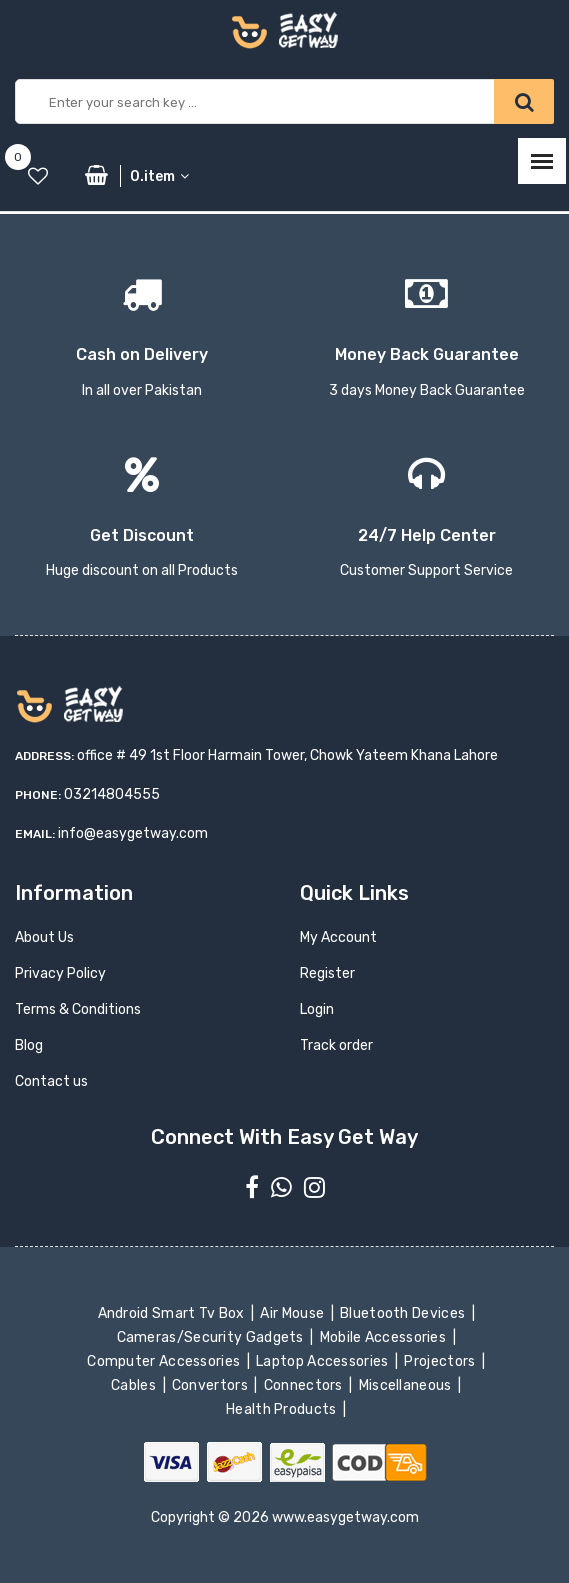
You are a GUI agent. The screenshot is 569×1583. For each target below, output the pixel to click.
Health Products (283, 1409)
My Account (338, 937)
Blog (29, 1045)
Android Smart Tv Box (172, 1313)
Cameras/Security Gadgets (211, 1337)
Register (327, 973)
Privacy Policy (60, 973)
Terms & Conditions (78, 1009)
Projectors (441, 1361)
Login (317, 1009)
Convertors (212, 1385)
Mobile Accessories (384, 1337)
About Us (44, 937)
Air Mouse (294, 1313)
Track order (336, 1045)
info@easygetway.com (133, 833)
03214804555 (112, 794)
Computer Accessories (165, 1361)
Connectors (304, 1385)
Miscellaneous (406, 1385)
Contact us (51, 1081)
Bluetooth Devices (404, 1313)
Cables (135, 1385)
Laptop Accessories (324, 1361)
